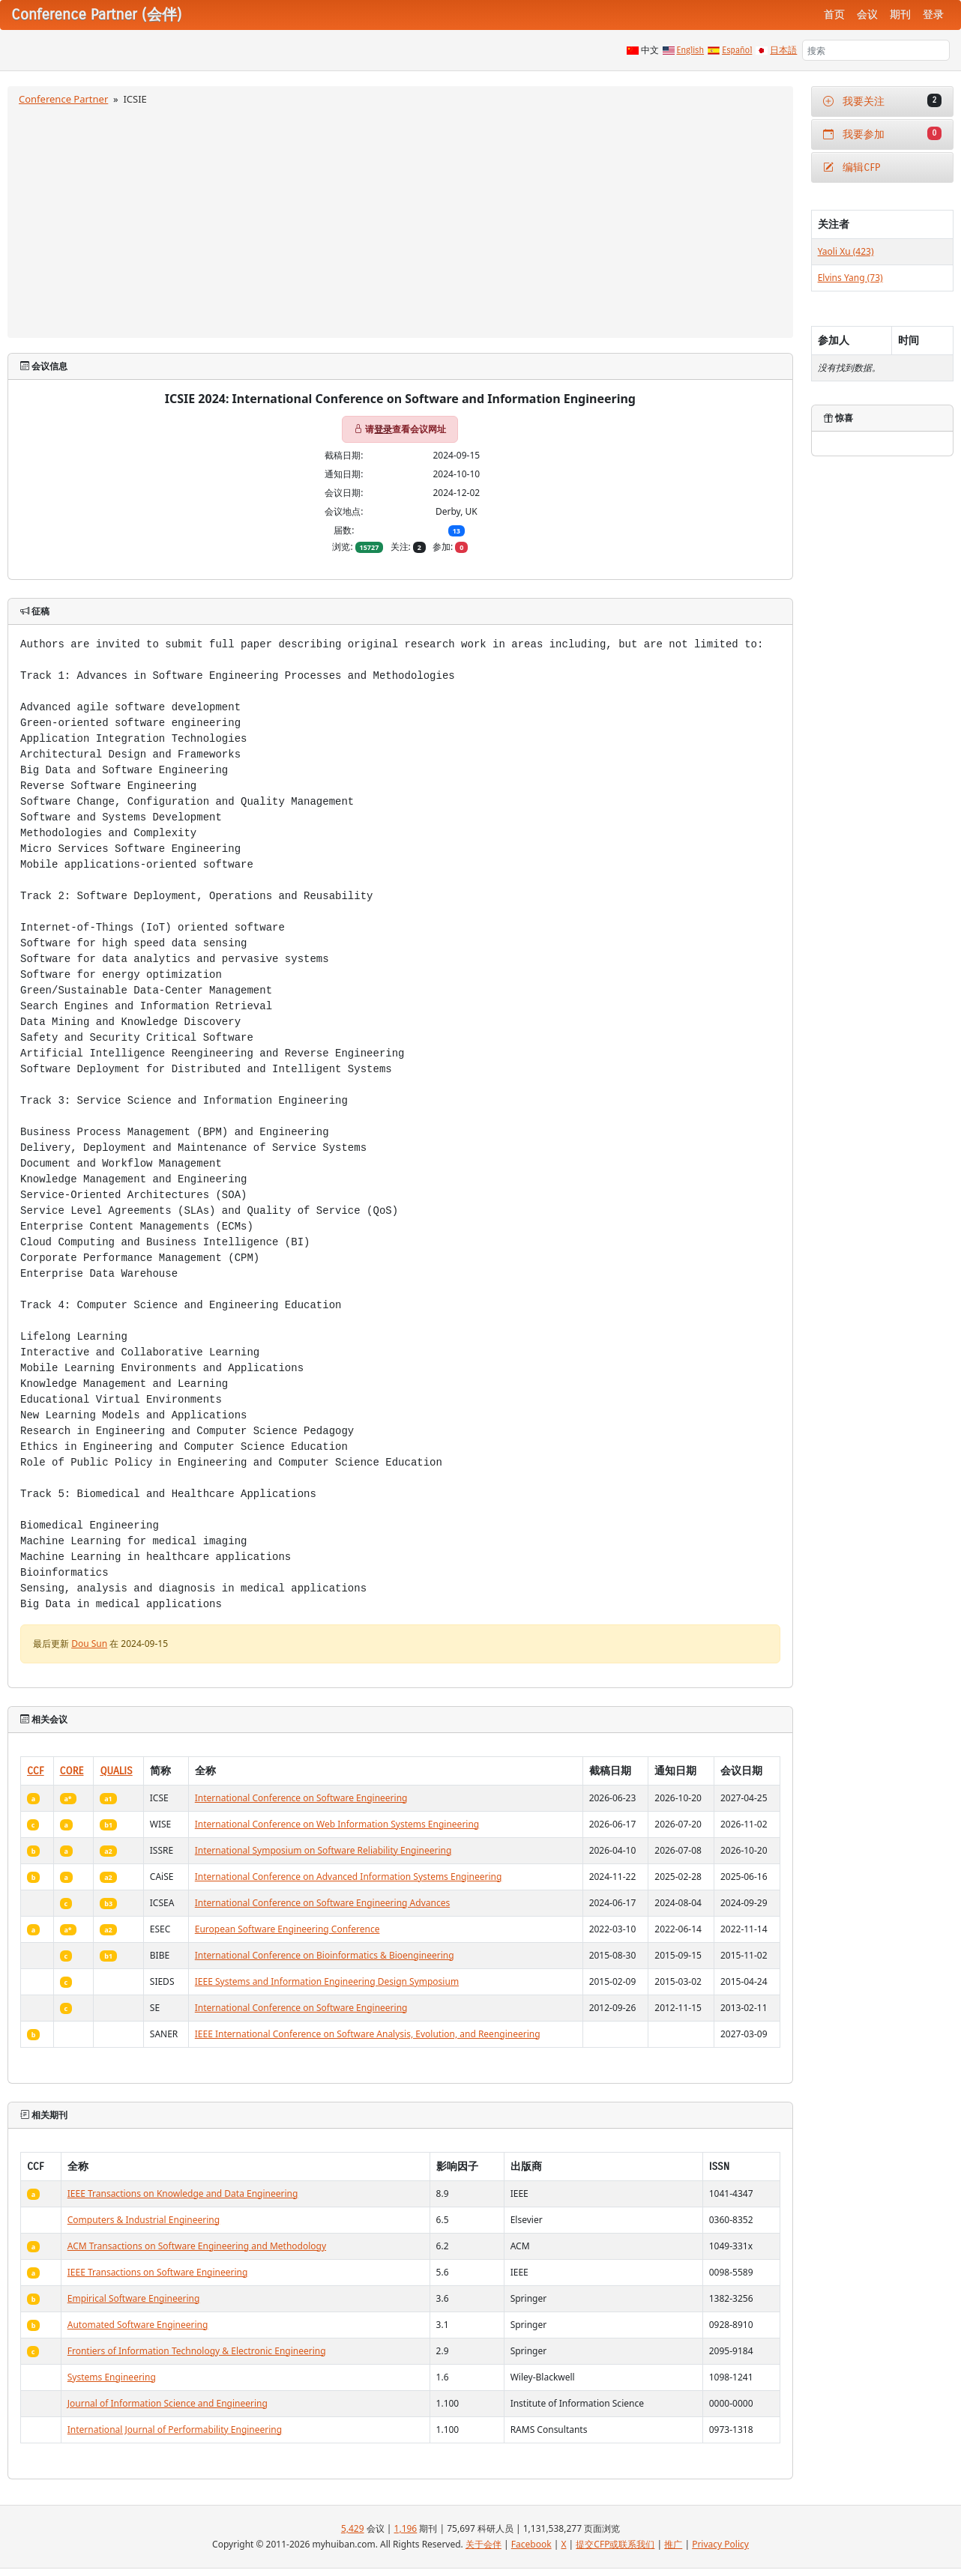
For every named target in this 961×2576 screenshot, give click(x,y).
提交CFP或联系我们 (615, 2544)
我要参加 (882, 134)
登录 (933, 14)
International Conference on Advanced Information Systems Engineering (348, 1876)
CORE (72, 1771)
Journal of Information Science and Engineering (167, 2403)
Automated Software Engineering (137, 2324)
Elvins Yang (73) (850, 277)
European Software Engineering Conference (287, 1929)
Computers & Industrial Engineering (143, 2219)
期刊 (900, 14)
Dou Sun (89, 1643)
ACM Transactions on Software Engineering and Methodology (196, 2246)
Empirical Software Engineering (133, 2298)
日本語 (783, 50)
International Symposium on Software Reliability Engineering (323, 1850)
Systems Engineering (111, 2377)
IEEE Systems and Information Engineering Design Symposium (327, 1981)
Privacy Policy (720, 2544)
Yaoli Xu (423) (846, 251)
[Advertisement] (400, 219)
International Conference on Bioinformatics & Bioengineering (324, 1955)
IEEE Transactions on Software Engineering (157, 2272)
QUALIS (116, 1771)
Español (737, 50)
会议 (867, 14)
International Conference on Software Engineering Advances (322, 1902)
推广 (673, 2544)
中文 (650, 50)
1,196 (406, 2528)
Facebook (531, 2544)
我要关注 (882, 101)
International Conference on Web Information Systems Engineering (337, 1824)
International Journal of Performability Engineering (174, 2429)
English (691, 50)
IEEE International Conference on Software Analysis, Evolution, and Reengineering (367, 2034)
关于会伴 (483, 2544)
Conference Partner (63, 99)
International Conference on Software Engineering (301, 1798)
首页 (834, 14)
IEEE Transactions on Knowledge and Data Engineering (182, 2193)
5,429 (352, 2528)
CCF (35, 1771)
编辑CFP (852, 167)
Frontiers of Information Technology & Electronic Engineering (196, 2350)
